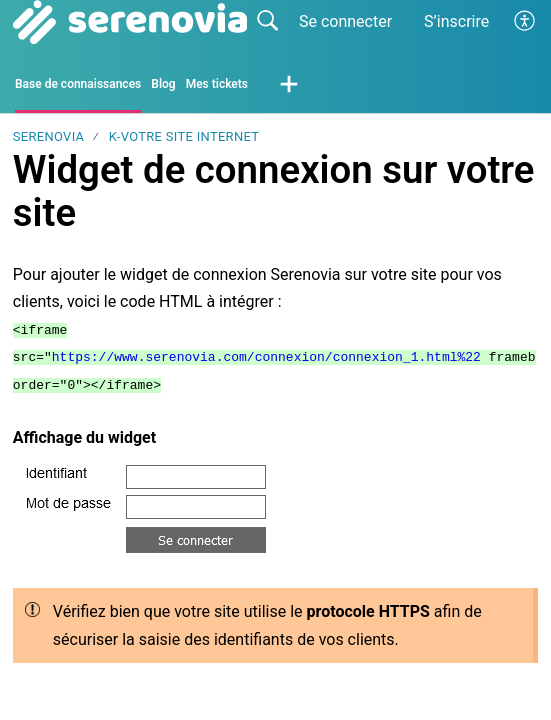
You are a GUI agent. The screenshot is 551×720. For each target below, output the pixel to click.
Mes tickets (217, 84)
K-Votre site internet (184, 136)
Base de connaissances (78, 84)
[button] (525, 22)
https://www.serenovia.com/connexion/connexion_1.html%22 (266, 356)
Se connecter (345, 21)
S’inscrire (456, 21)
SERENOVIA (49, 136)
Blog (163, 84)
